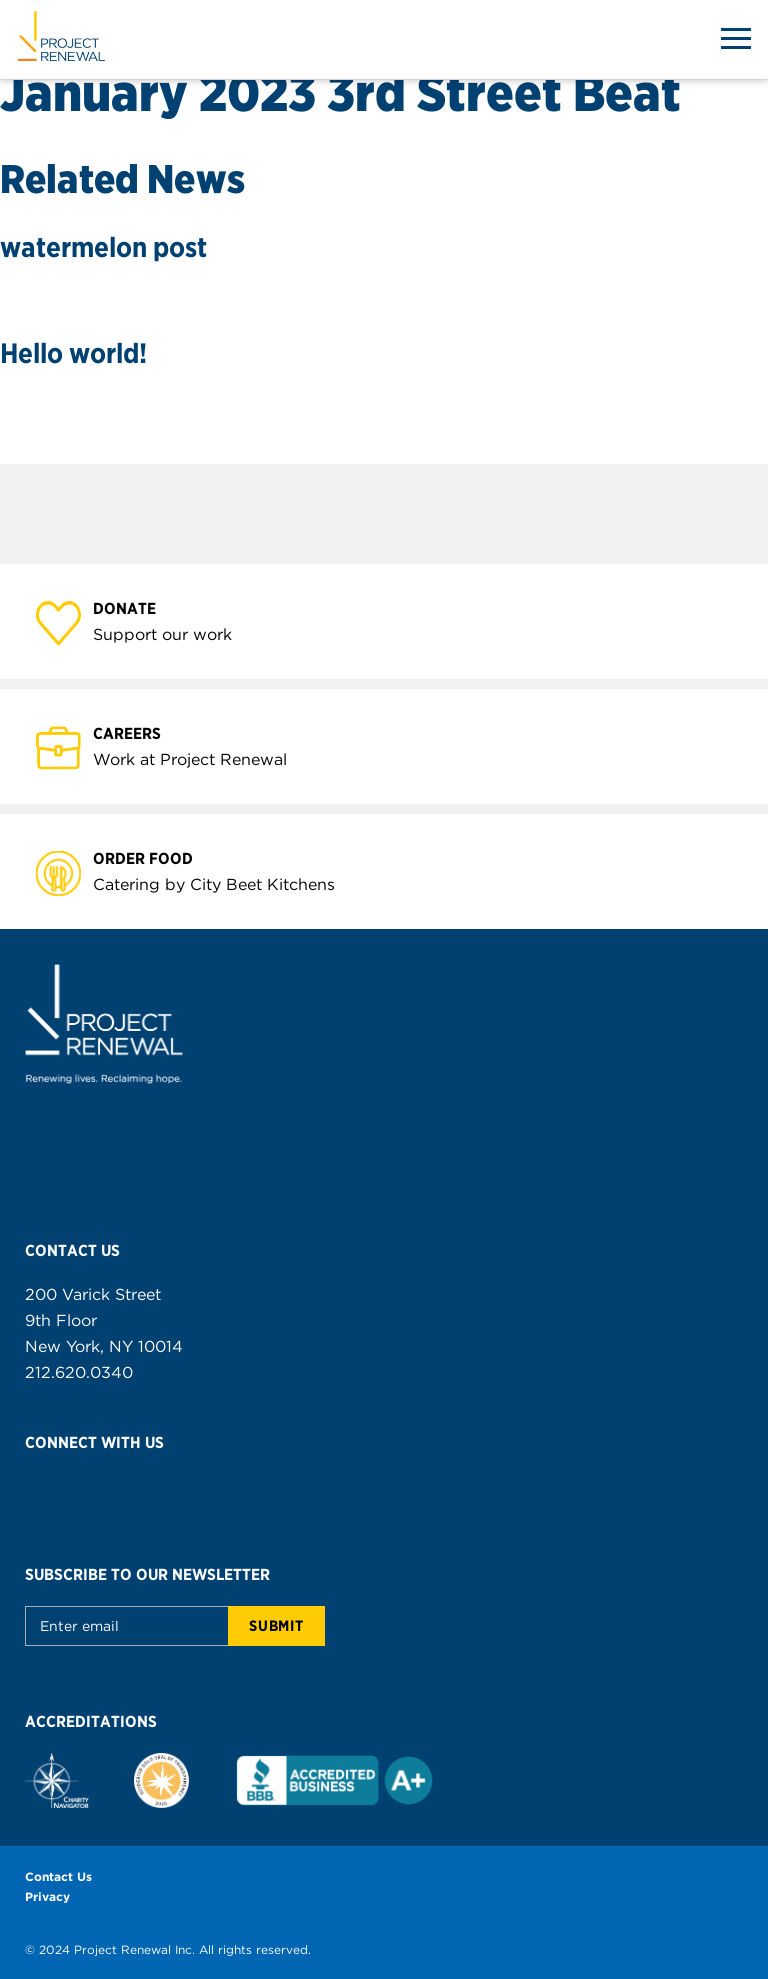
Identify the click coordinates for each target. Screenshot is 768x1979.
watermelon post (103, 247)
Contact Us (58, 1876)
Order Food (154, 857)
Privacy (47, 1896)
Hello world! (73, 353)
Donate (136, 607)
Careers (138, 732)
